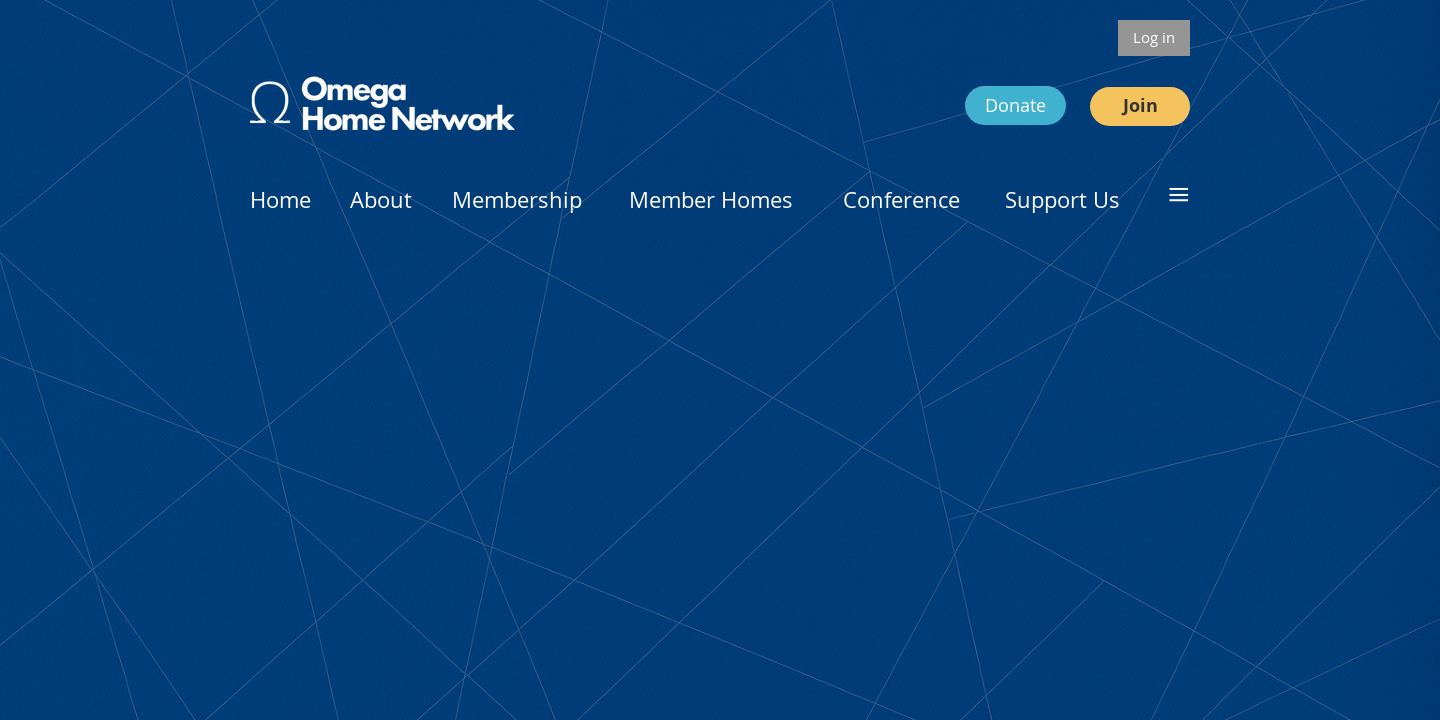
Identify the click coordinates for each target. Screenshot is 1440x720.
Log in (1154, 37)
